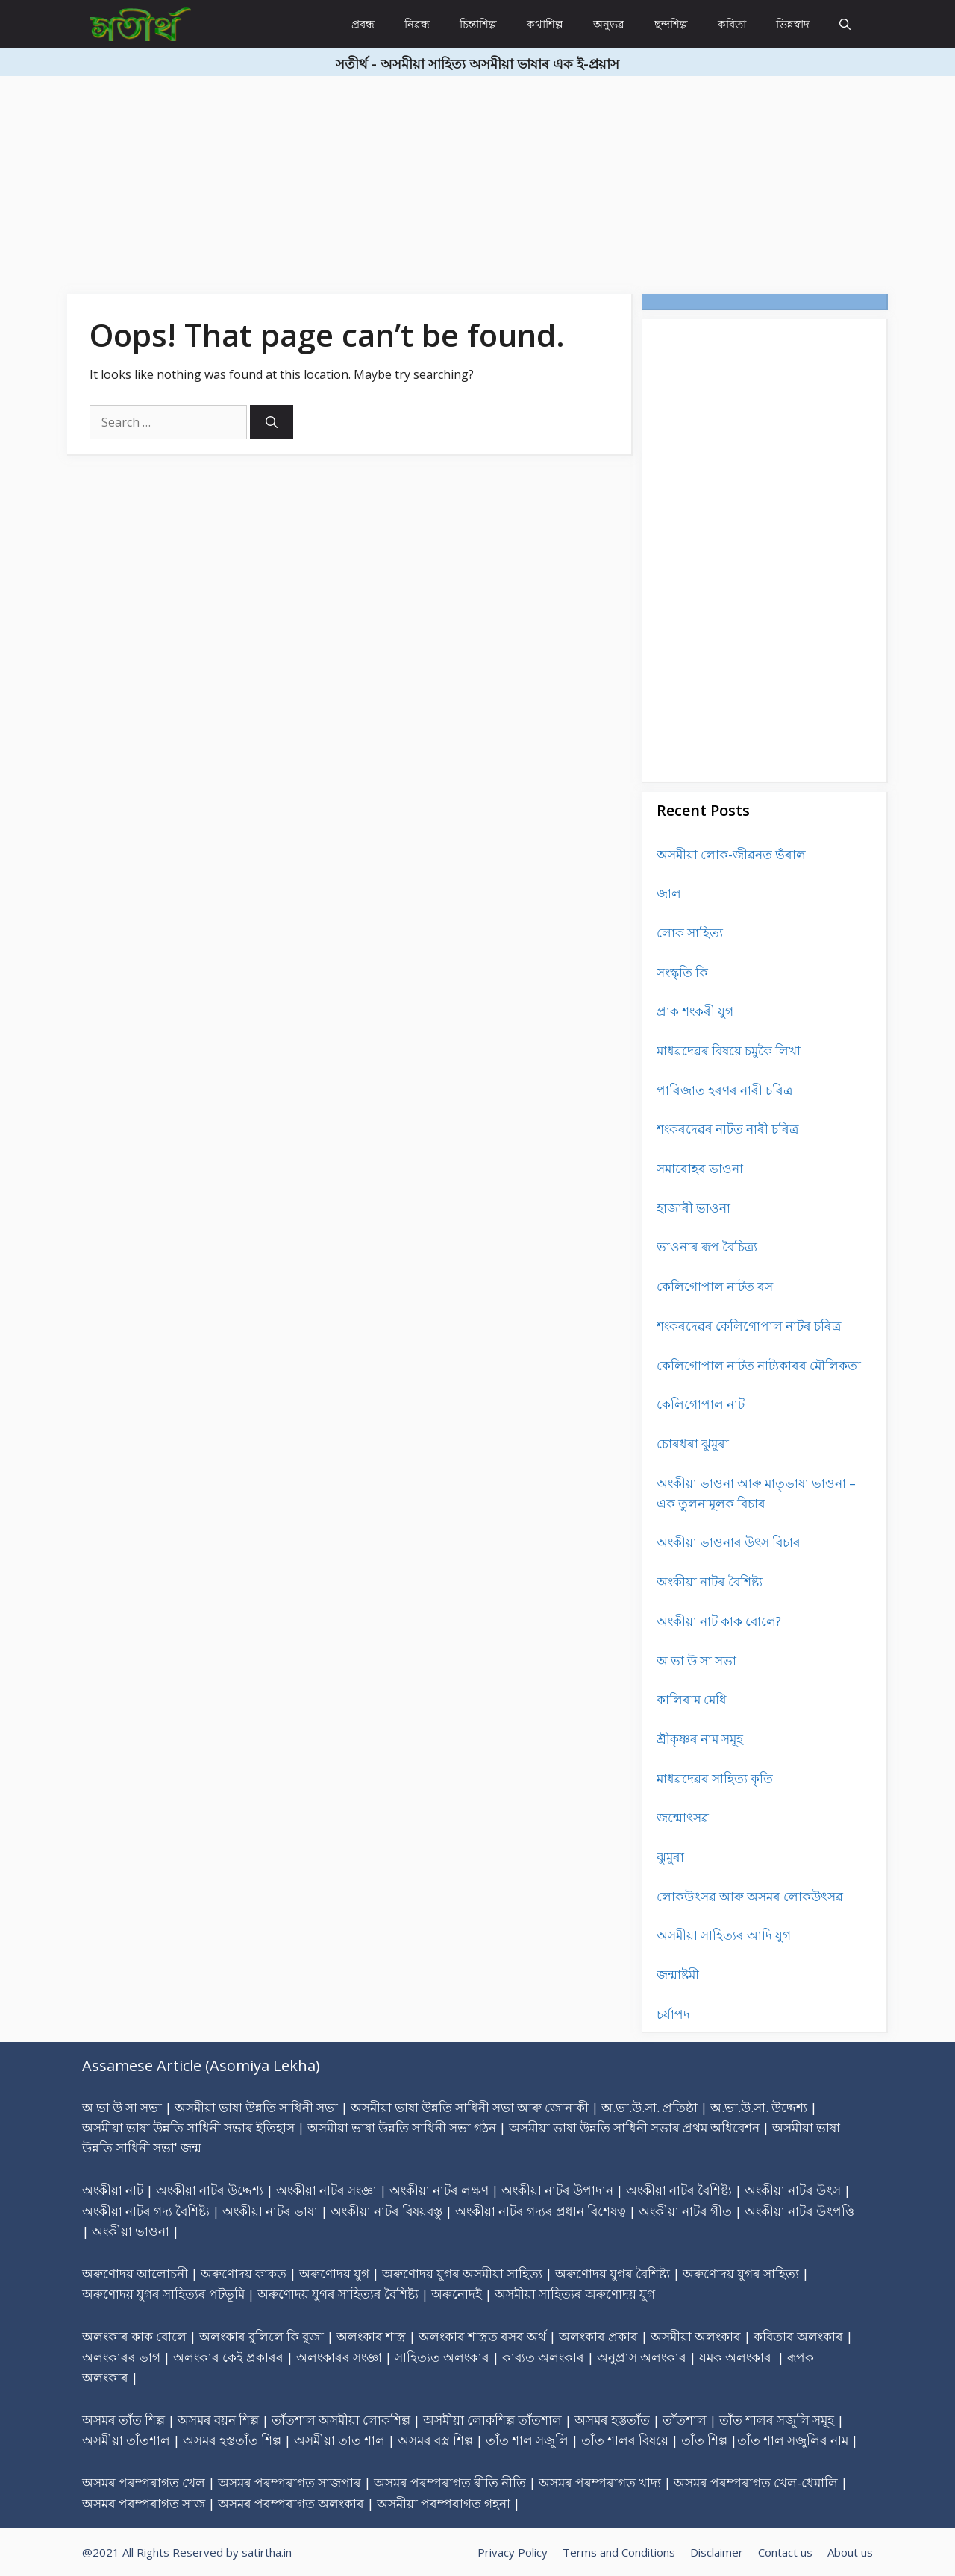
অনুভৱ (608, 23)
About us (850, 2552)
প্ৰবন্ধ (363, 23)
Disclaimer (716, 2552)
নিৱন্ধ (417, 23)
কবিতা (732, 23)
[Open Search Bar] (844, 24)
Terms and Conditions (619, 2552)
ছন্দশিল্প (671, 23)
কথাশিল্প (545, 23)
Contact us (785, 2552)
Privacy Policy (513, 2552)
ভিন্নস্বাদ (793, 23)
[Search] (271, 422)
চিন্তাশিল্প (478, 23)
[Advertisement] (447, 180)
